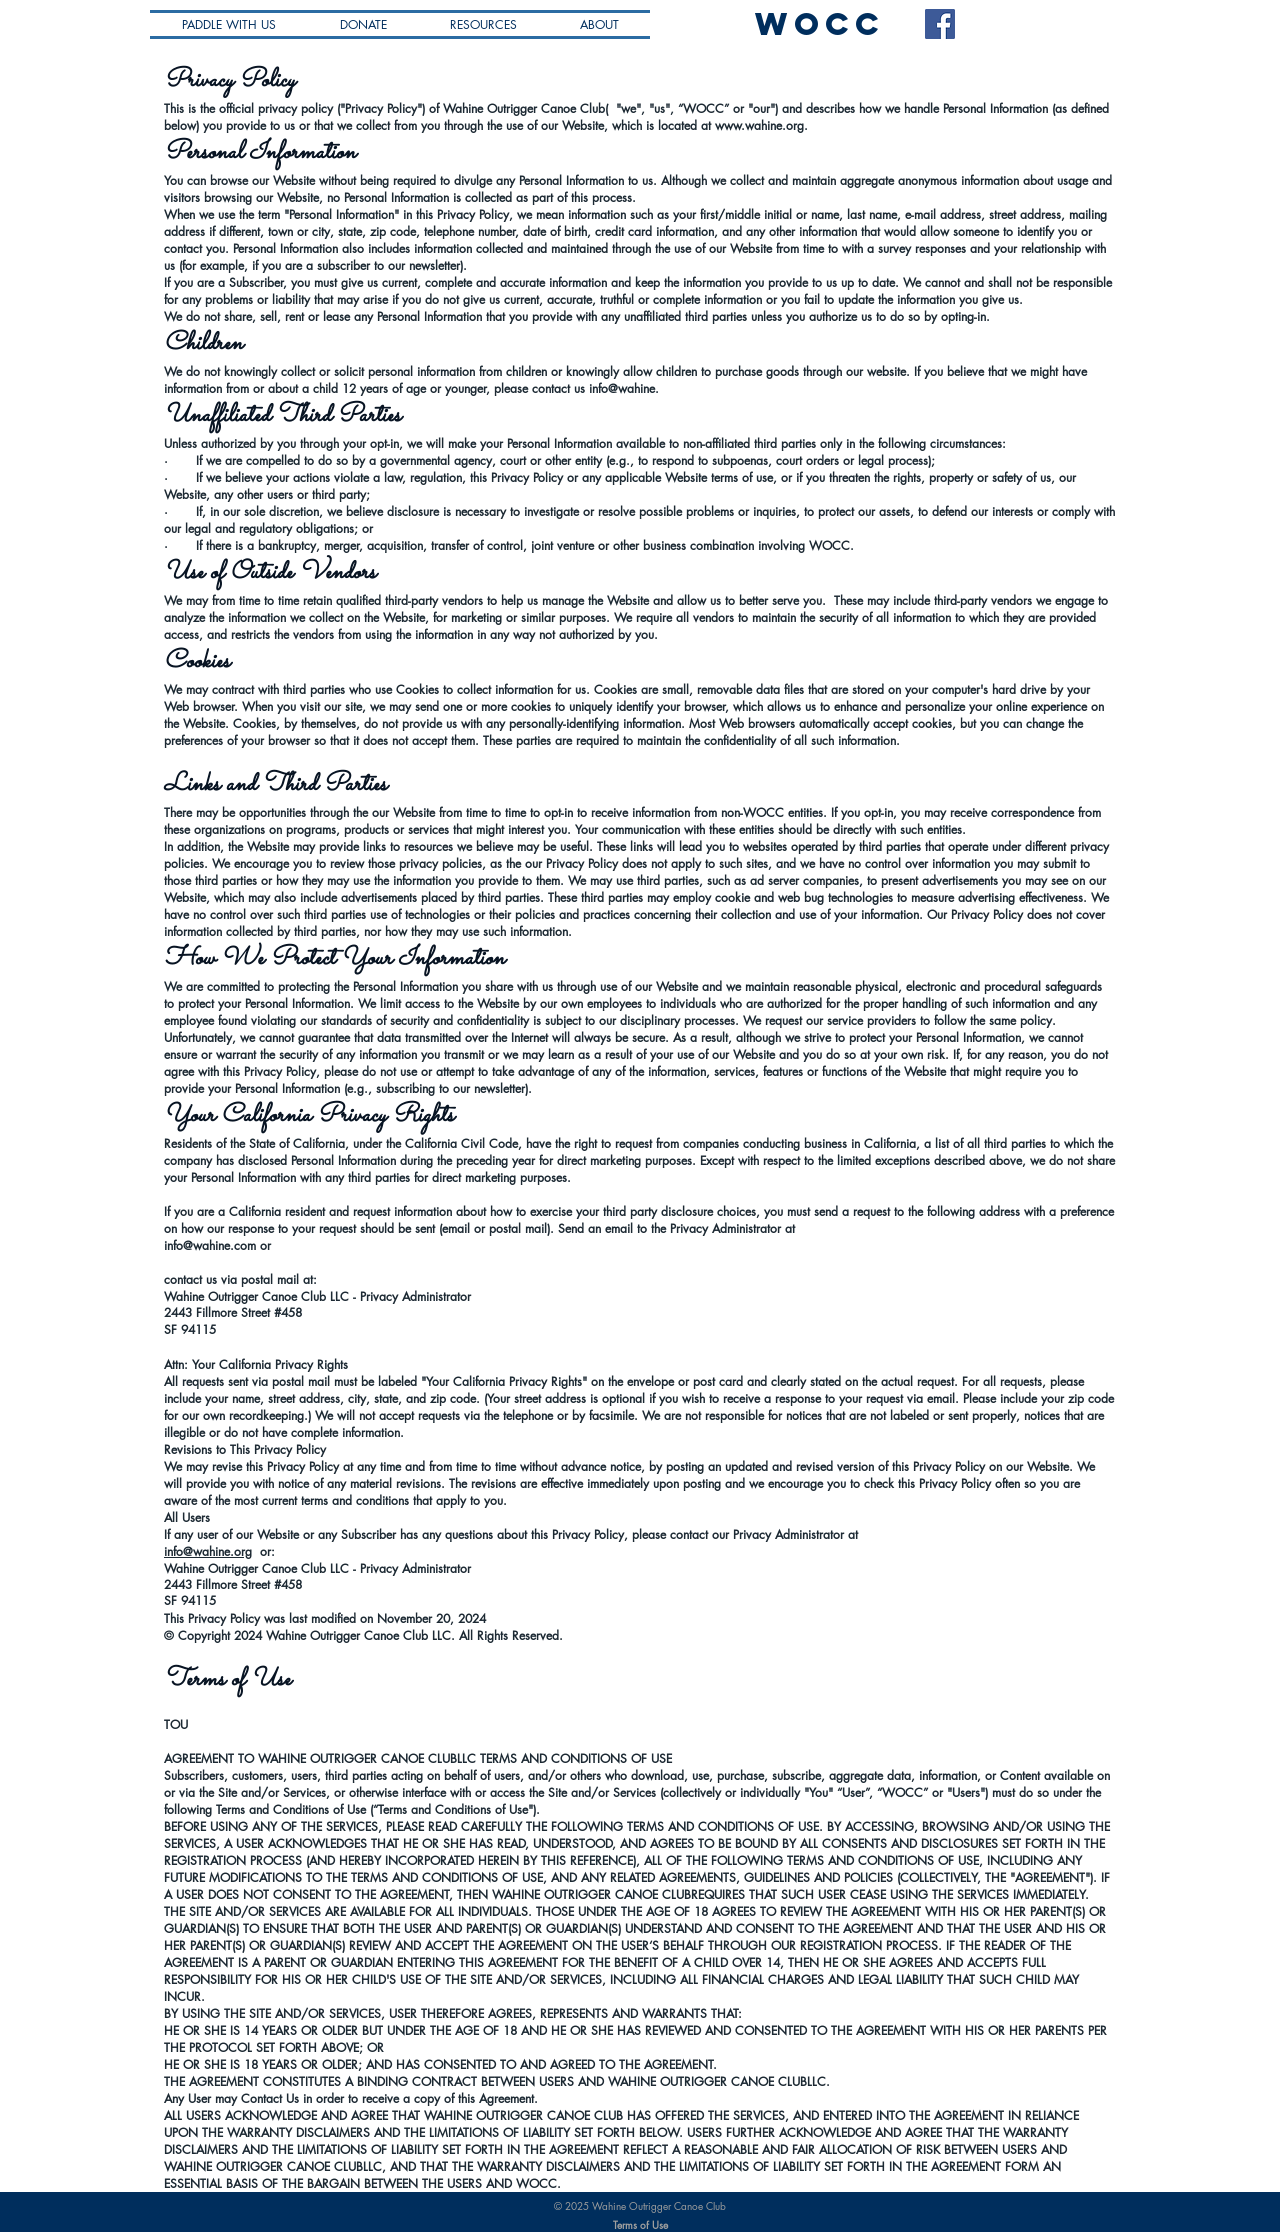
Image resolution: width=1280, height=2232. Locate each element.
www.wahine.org (759, 125)
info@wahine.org (208, 1551)
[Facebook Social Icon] (940, 24)
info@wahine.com (210, 1245)
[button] (483, 24)
